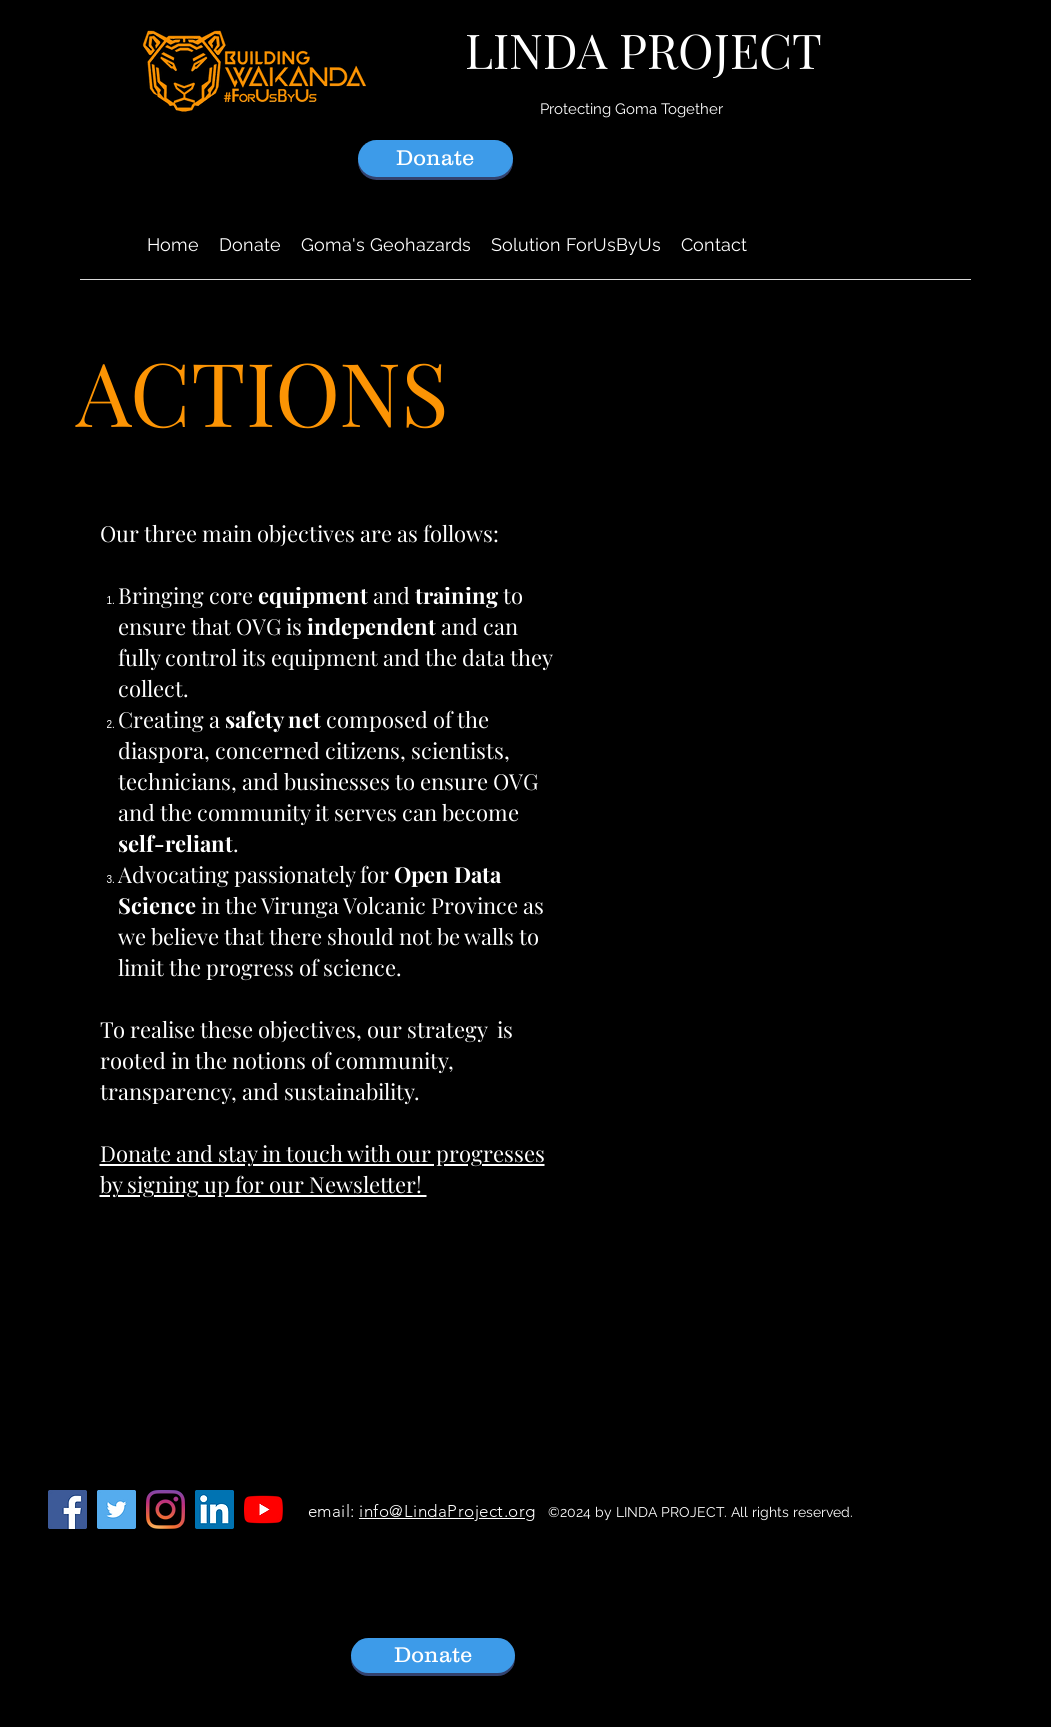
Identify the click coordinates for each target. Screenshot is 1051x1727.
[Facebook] (67, 1509)
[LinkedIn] (214, 1509)
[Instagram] (165, 1509)
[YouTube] (263, 1509)
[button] (386, 245)
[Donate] (435, 158)
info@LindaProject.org (447, 1511)
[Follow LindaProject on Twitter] (116, 1509)
